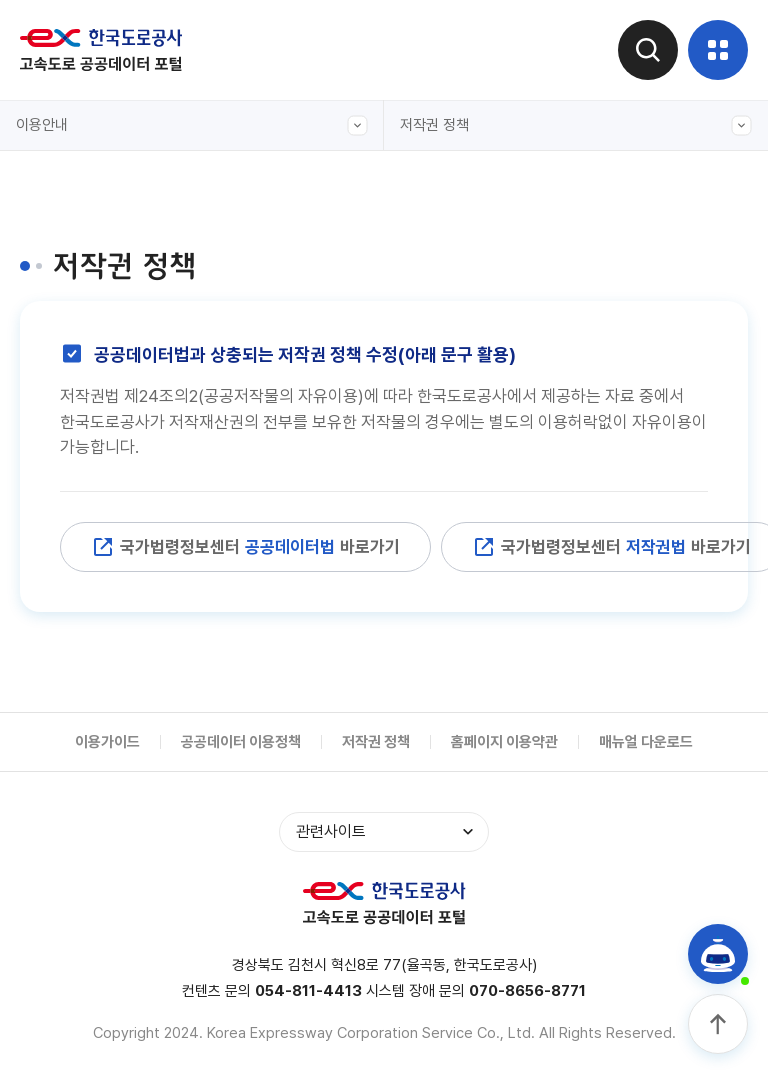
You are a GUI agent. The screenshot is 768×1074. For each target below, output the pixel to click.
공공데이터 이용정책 (241, 742)
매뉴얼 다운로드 (646, 742)
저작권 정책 (576, 125)
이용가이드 (107, 742)
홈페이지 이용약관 (504, 742)
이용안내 (192, 125)
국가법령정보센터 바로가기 (245, 547)
